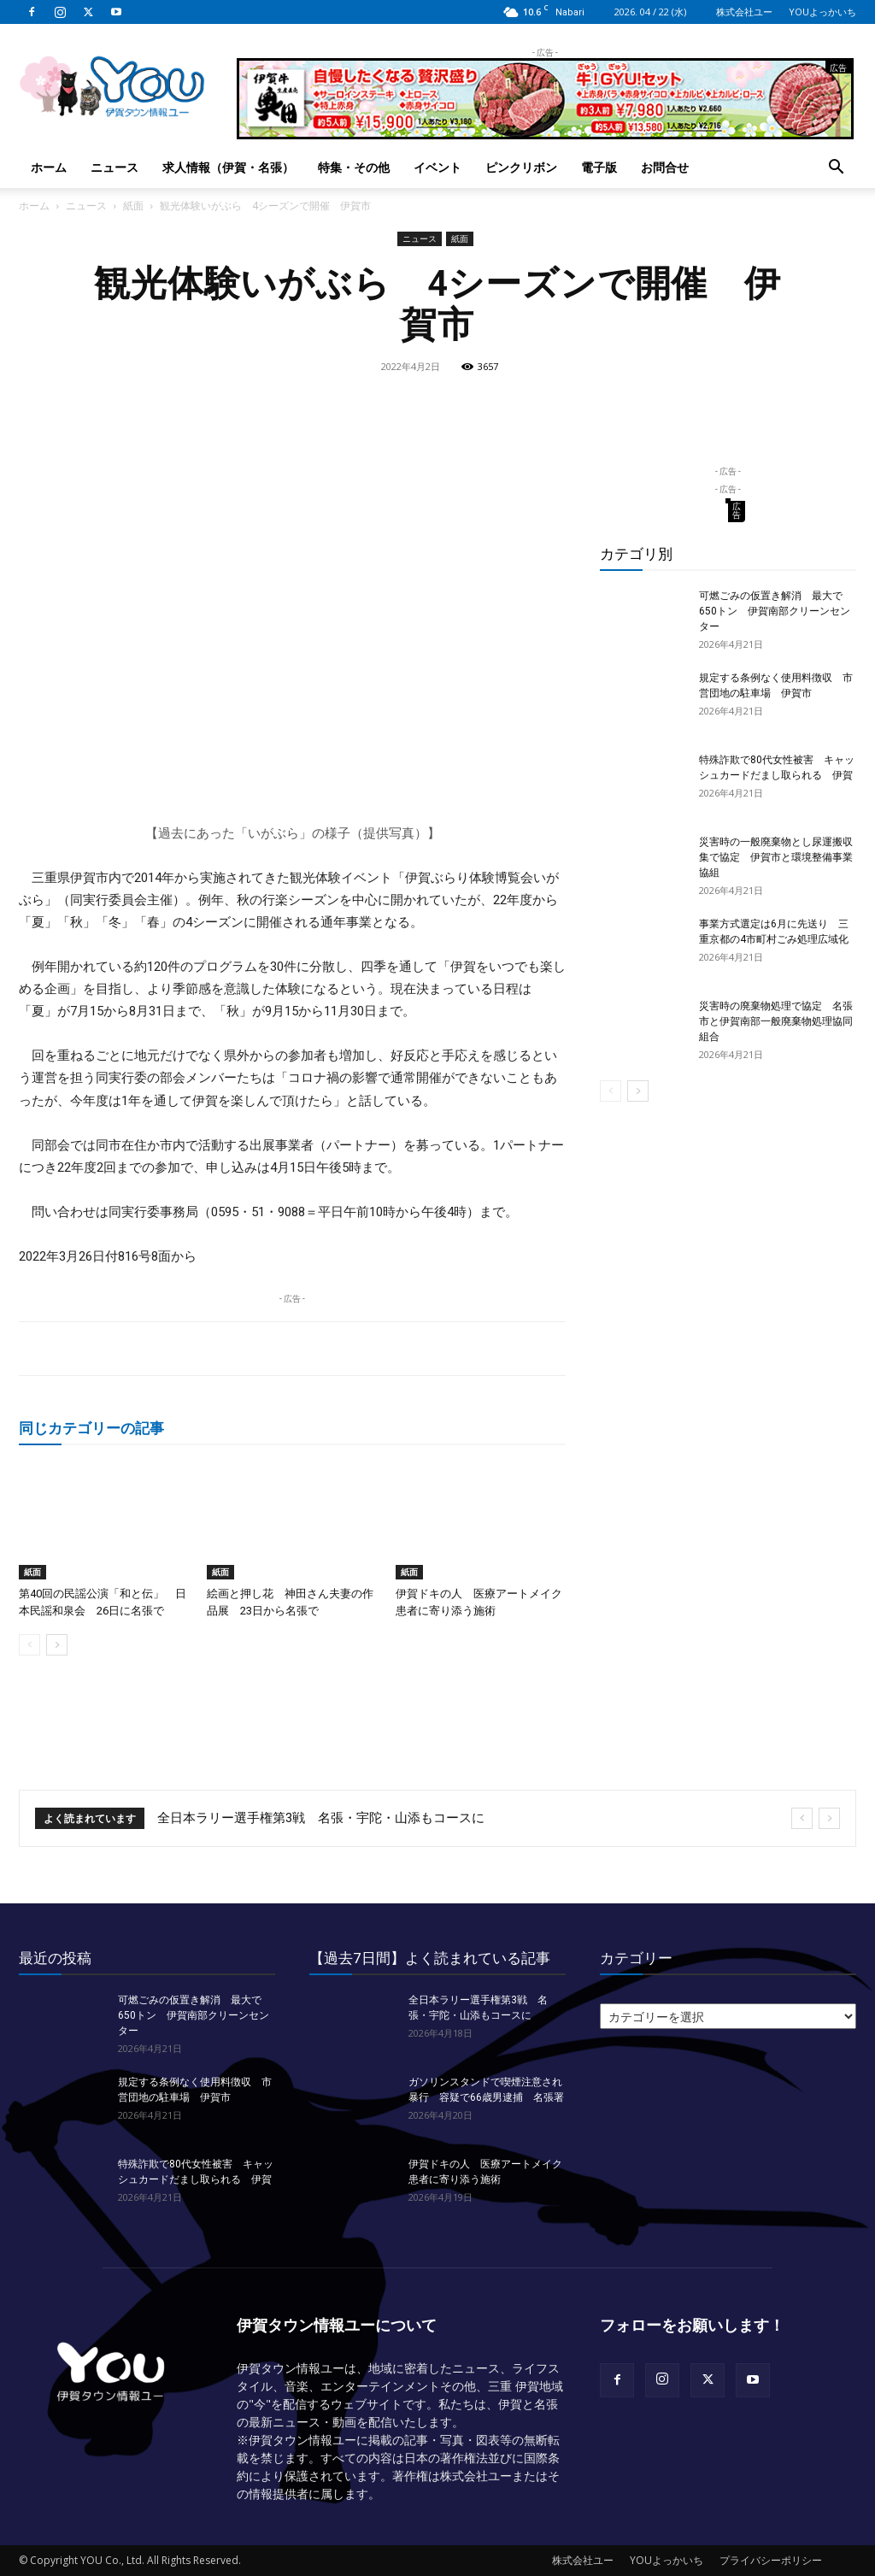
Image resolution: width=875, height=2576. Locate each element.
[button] (835, 169)
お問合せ (665, 167)
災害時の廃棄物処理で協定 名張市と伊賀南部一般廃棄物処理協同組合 (776, 1021)
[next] (829, 1818)
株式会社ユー (744, 11)
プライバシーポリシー (770, 2560)
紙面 (133, 205)
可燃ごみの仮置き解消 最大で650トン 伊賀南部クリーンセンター (774, 611)
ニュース (114, 167)
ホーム (49, 167)
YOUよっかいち (822, 11)
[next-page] (57, 1645)
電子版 (599, 167)
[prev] (802, 1818)
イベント (437, 167)
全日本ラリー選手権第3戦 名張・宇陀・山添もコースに (320, 1818)
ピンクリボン (521, 167)
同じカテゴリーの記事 (91, 1428)
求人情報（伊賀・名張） (228, 167)
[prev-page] (29, 1645)
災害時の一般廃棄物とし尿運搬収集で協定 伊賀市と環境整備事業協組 (776, 857)
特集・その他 (354, 167)
